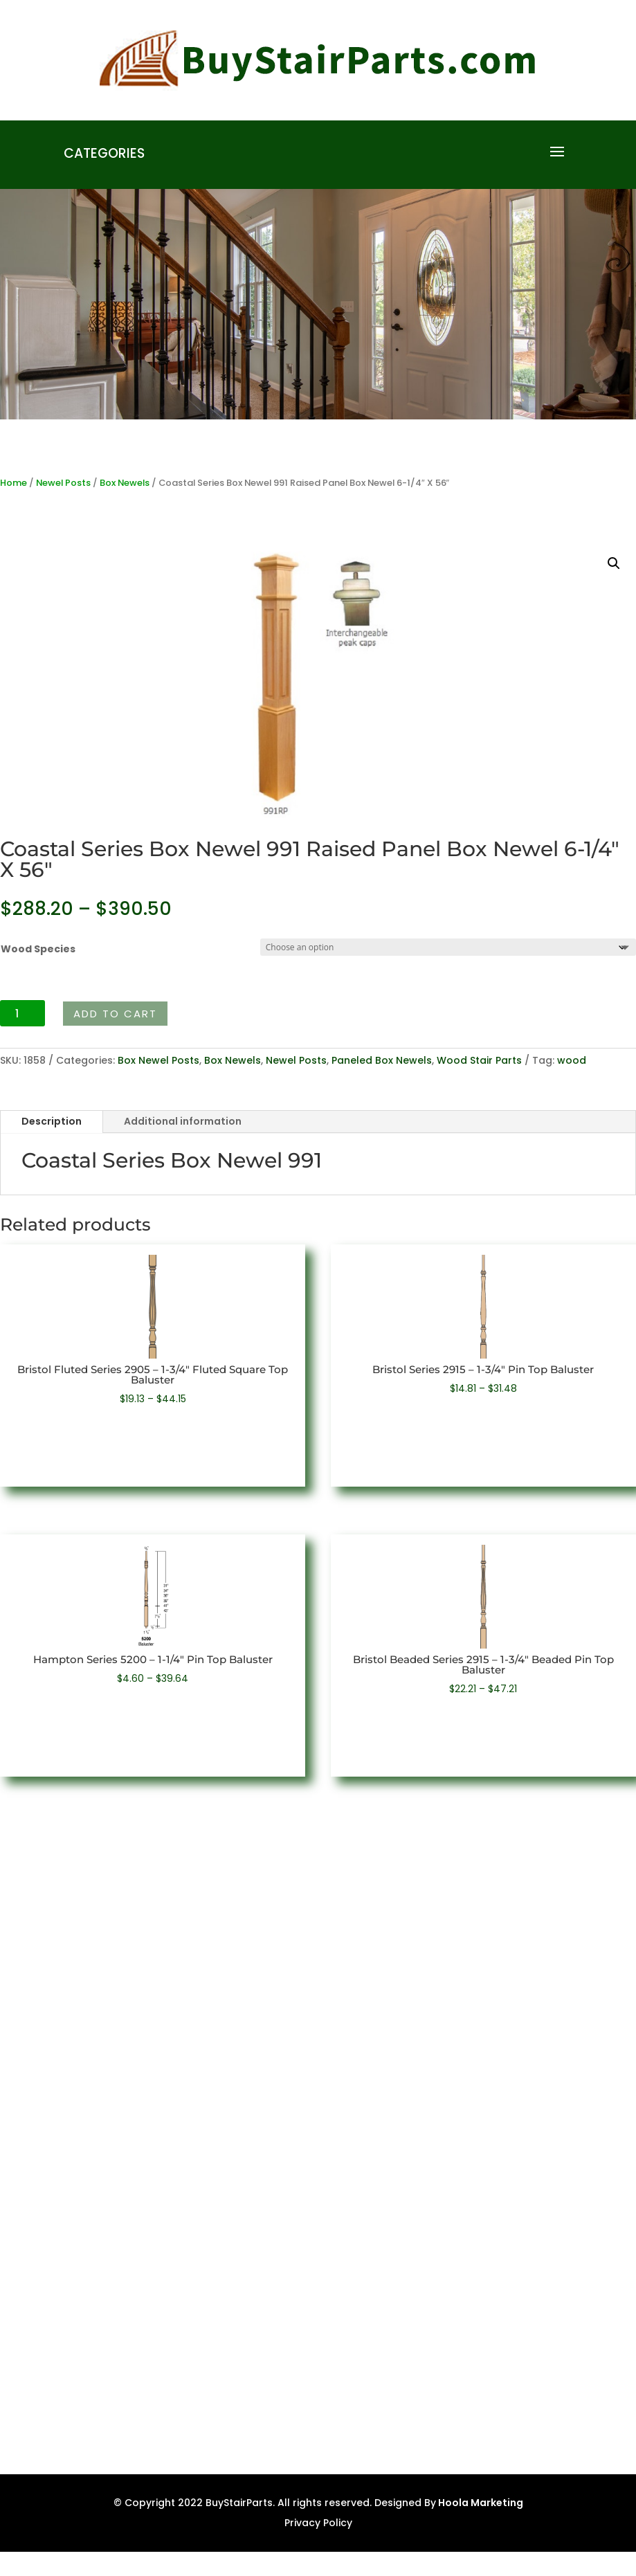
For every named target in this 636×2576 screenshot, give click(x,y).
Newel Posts (63, 482)
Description (51, 1121)
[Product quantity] (22, 1013)
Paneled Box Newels (381, 1060)
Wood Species (38, 949)
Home (13, 482)
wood (571, 1060)
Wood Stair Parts (479, 1060)
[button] (613, 563)
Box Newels (124, 482)
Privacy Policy (318, 2523)
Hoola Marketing (479, 2503)
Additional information (183, 1121)
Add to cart (115, 1013)
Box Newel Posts (158, 1060)
